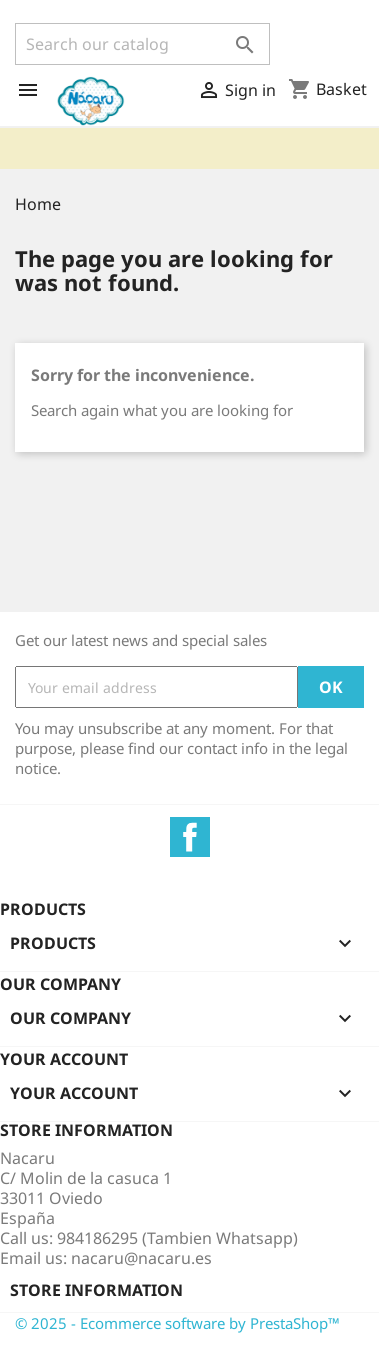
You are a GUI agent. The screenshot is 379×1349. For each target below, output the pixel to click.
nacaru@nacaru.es (141, 1258)
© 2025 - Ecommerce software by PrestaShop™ (177, 1323)
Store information (96, 1290)
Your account (64, 1059)
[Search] (142, 44)
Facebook (190, 837)
